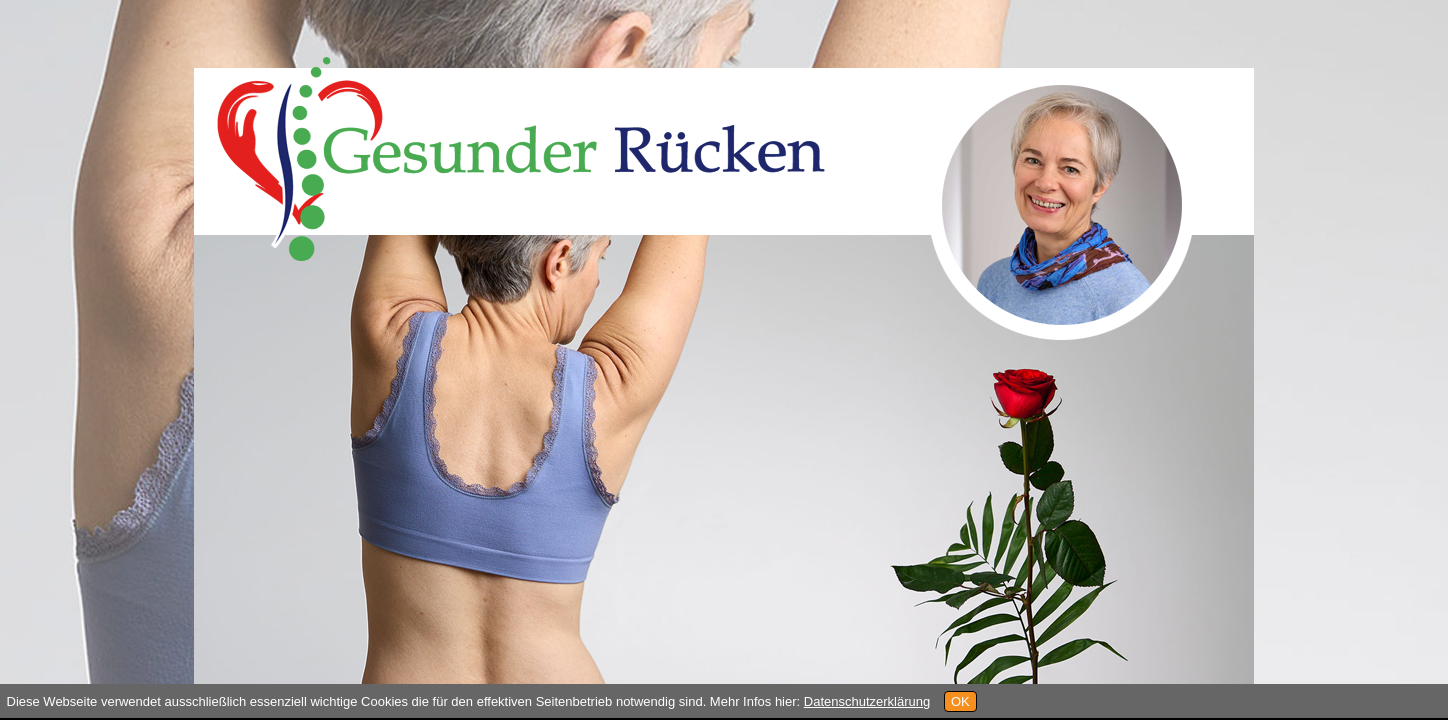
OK (960, 701)
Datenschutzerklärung (867, 701)
